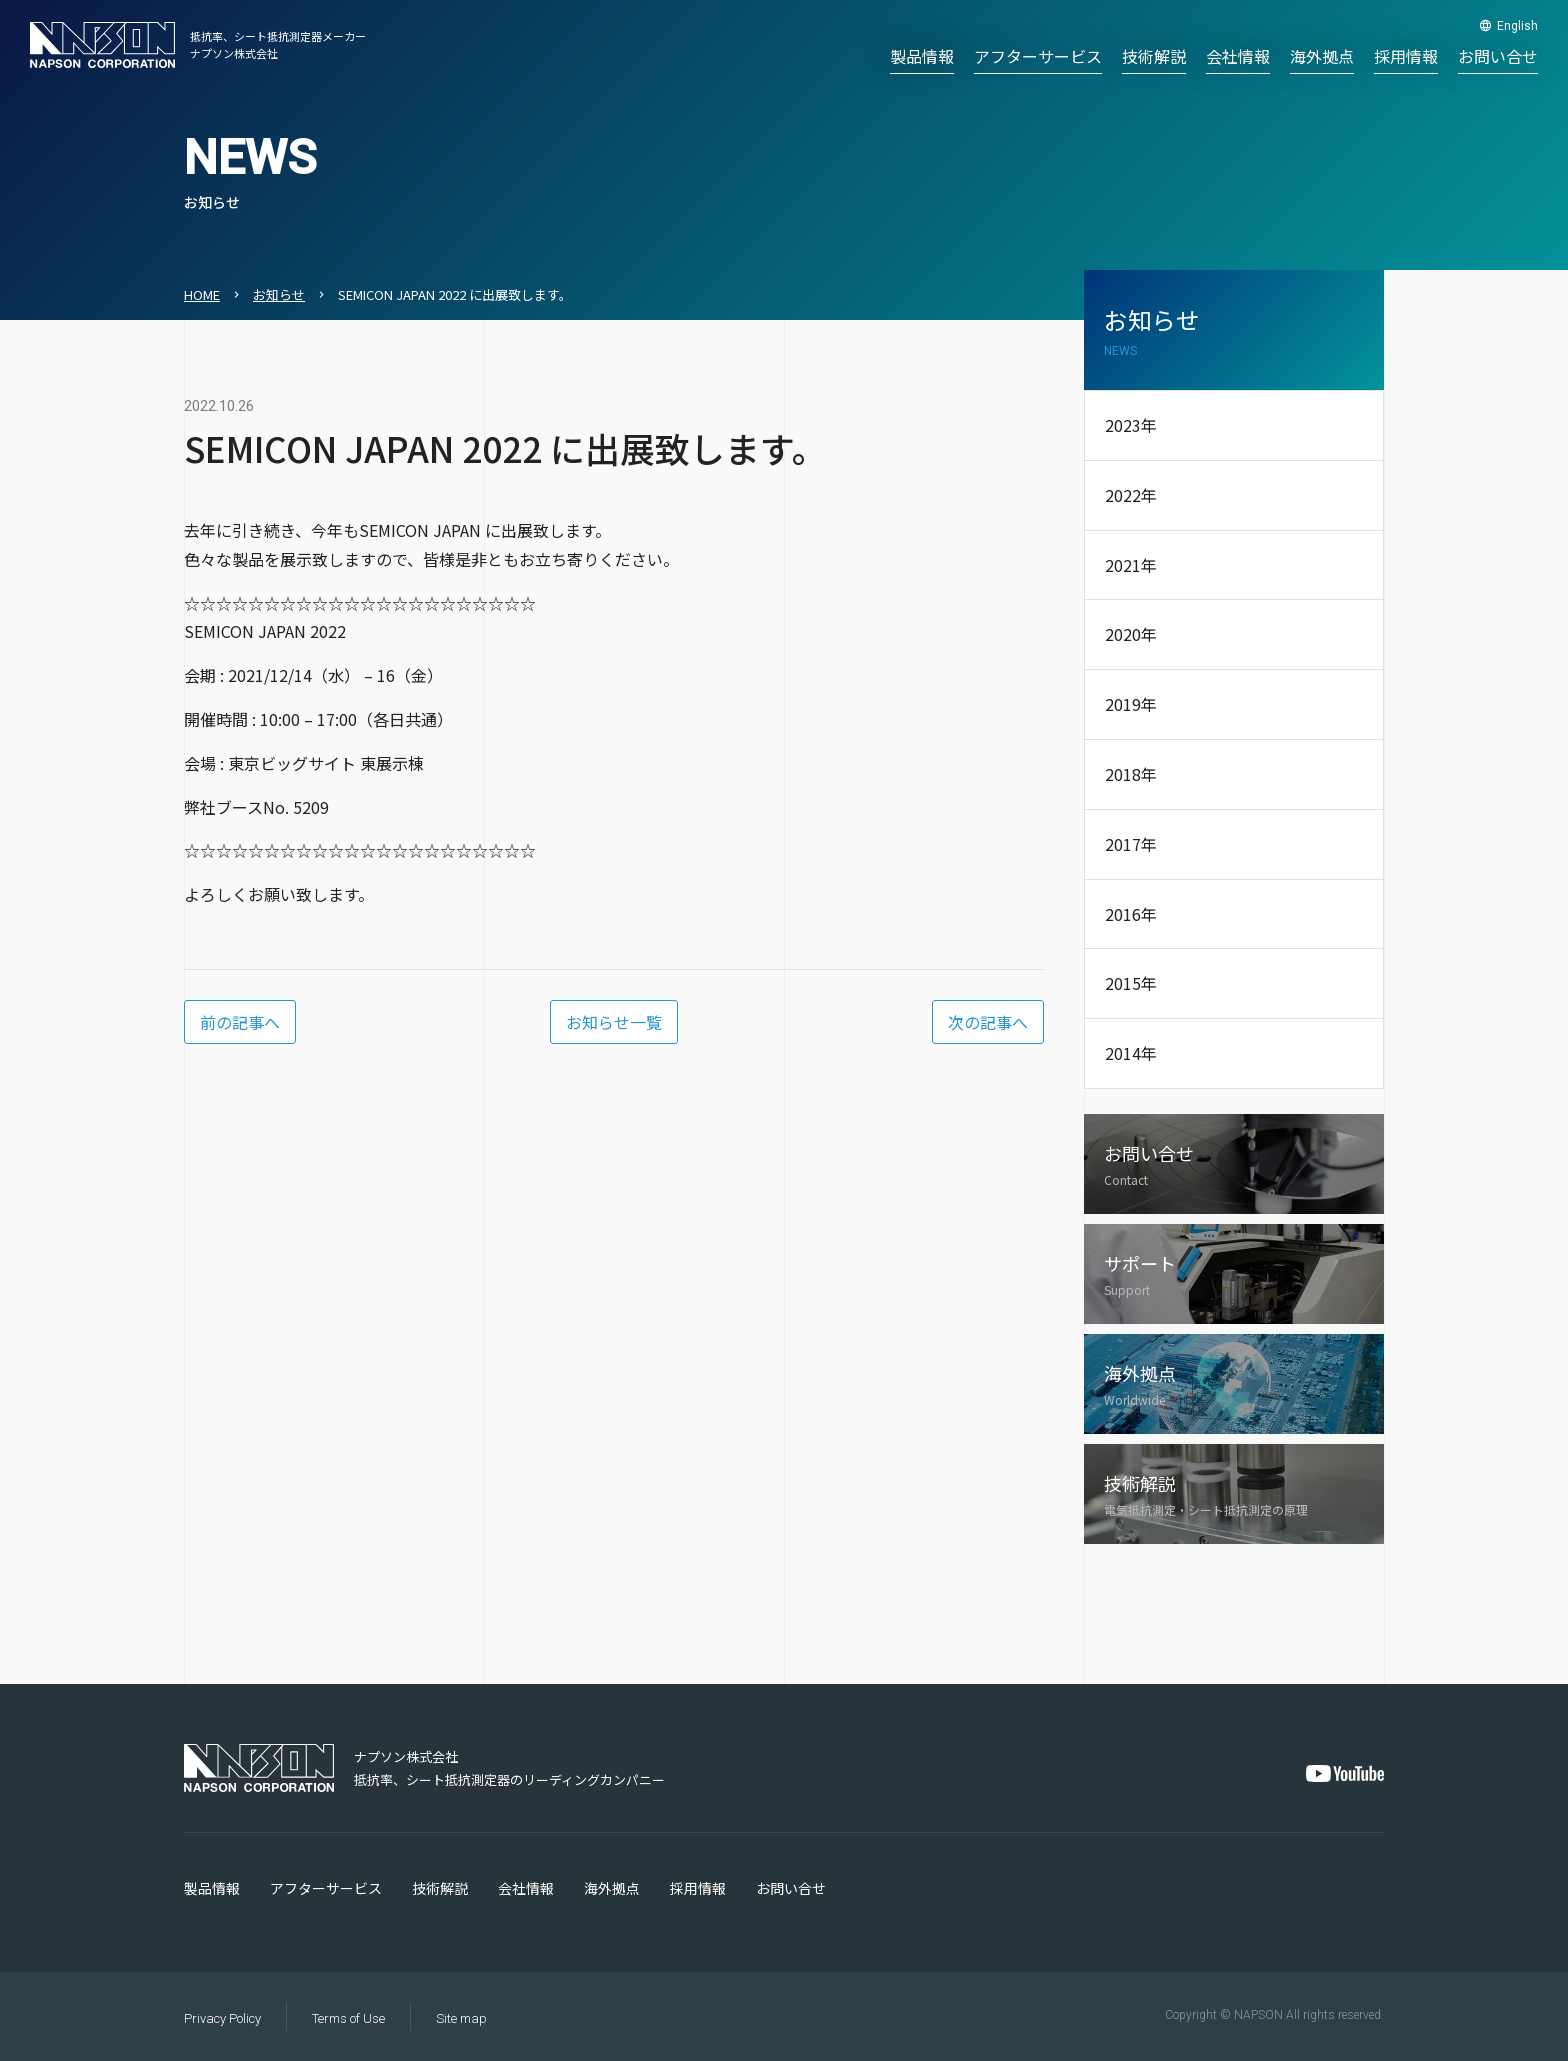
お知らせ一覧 (614, 1022)
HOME (202, 294)
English (1517, 26)
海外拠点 (612, 1888)
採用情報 (698, 1888)
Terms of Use (348, 2018)
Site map (461, 2018)
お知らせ (279, 294)
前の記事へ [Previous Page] (240, 1022)
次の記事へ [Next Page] (988, 1022)
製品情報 (212, 1888)
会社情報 (526, 1888)
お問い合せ (791, 1888)
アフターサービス (326, 1888)
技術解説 (440, 1888)
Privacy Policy (222, 2018)
